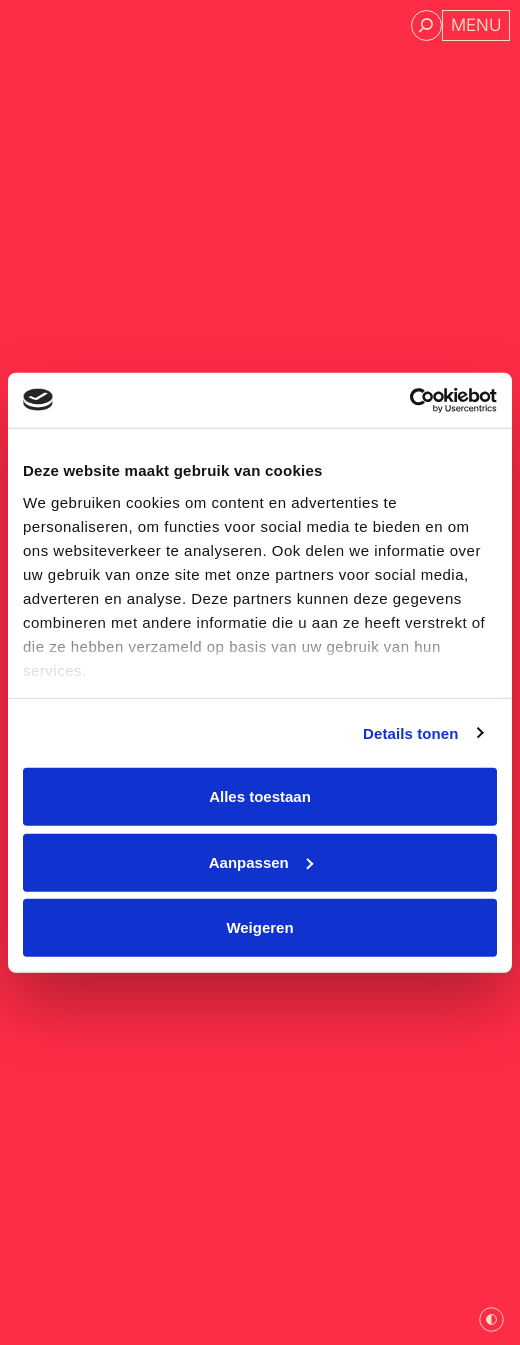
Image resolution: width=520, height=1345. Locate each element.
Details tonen (410, 732)
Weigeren (259, 927)
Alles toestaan (260, 796)
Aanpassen (261, 861)
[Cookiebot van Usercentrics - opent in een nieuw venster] (409, 400)
